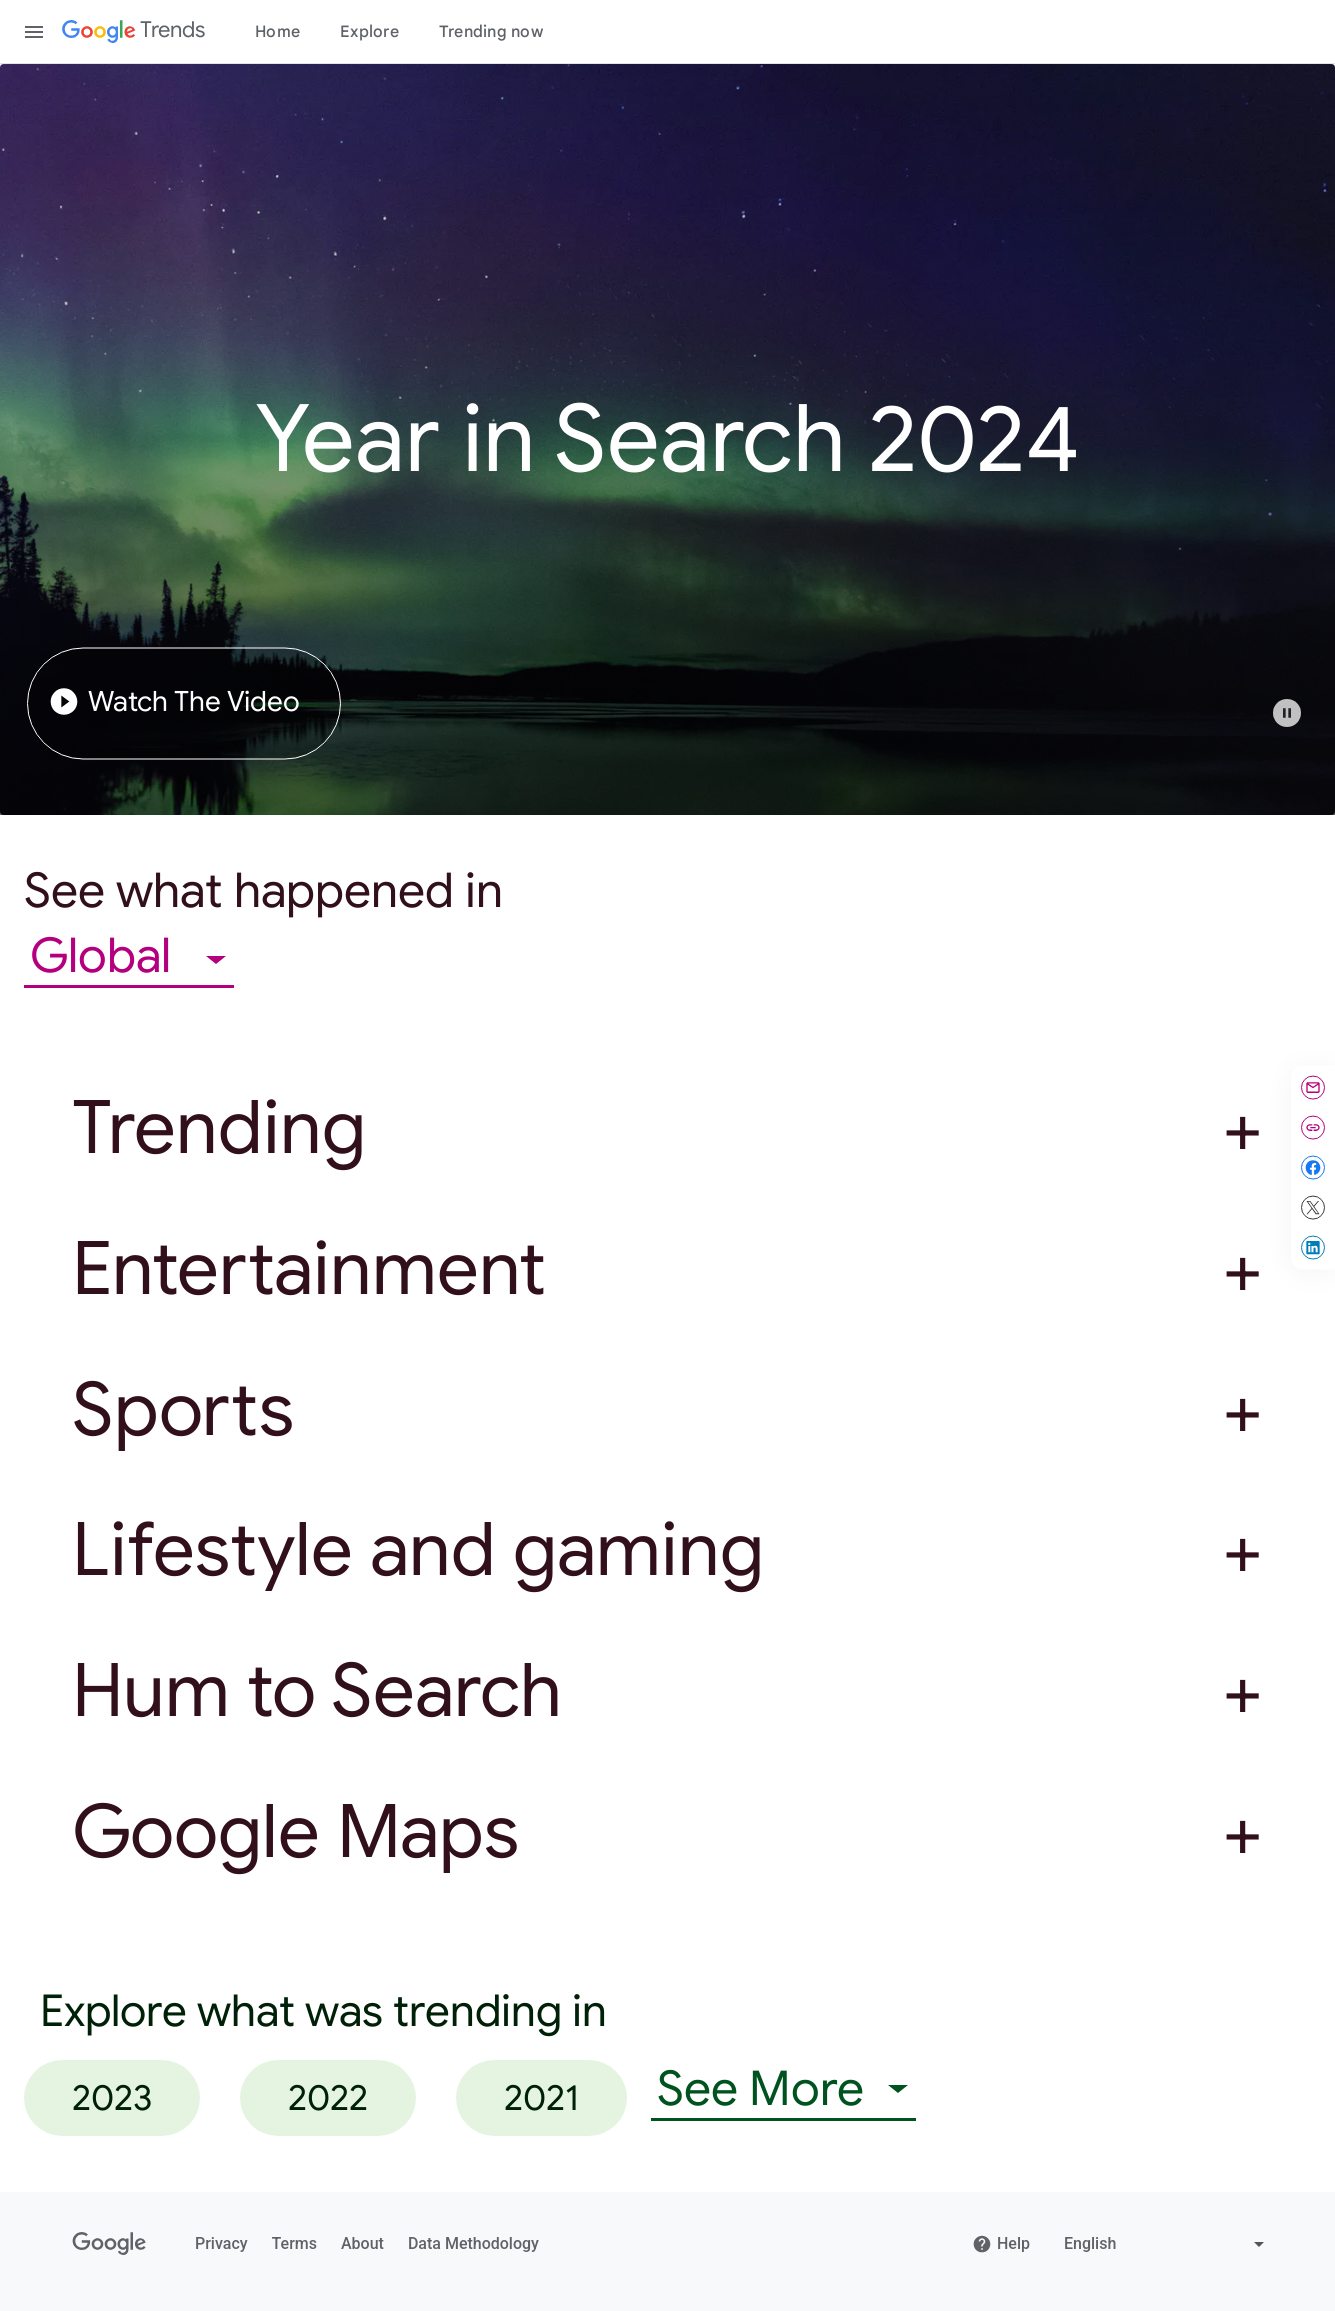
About (362, 2243)
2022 (328, 2097)
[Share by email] (1313, 1088)
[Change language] (1166, 2244)
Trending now (491, 32)
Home (277, 32)
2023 (112, 2097)
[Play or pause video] (1287, 713)
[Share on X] (1313, 1208)
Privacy (221, 2243)
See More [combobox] (760, 2089)
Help (1001, 2244)
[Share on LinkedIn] (1313, 1248)
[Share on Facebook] (1313, 1168)
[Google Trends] (133, 32)
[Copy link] (1313, 1128)
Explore (369, 32)
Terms (294, 2243)
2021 (541, 2097)
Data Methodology (473, 2243)
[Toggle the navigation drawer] (34, 32)
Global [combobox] (106, 956)
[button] (1297, 723)
